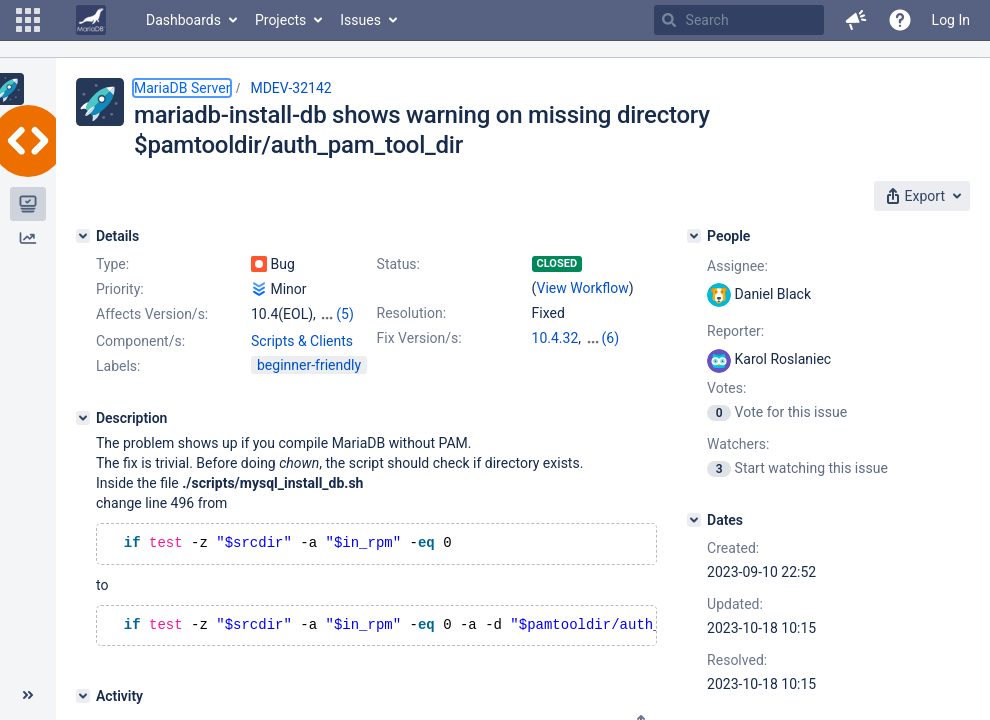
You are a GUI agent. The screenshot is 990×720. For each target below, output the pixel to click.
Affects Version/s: (152, 314)
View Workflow (583, 288)
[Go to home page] (91, 20)
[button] (28, 20)
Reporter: (735, 331)
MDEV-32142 (290, 88)
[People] (694, 236)
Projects (280, 20)
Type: (112, 264)
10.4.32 (555, 338)
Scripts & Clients (302, 341)
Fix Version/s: (419, 338)
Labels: (118, 366)
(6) (611, 338)
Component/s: (140, 341)
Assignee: (737, 266)
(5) (345, 314)
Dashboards (183, 20)
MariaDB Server (182, 88)
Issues (360, 20)
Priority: (120, 289)
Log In (951, 20)
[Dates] (694, 520)
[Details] (83, 236)
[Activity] (83, 700)
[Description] (83, 418)
